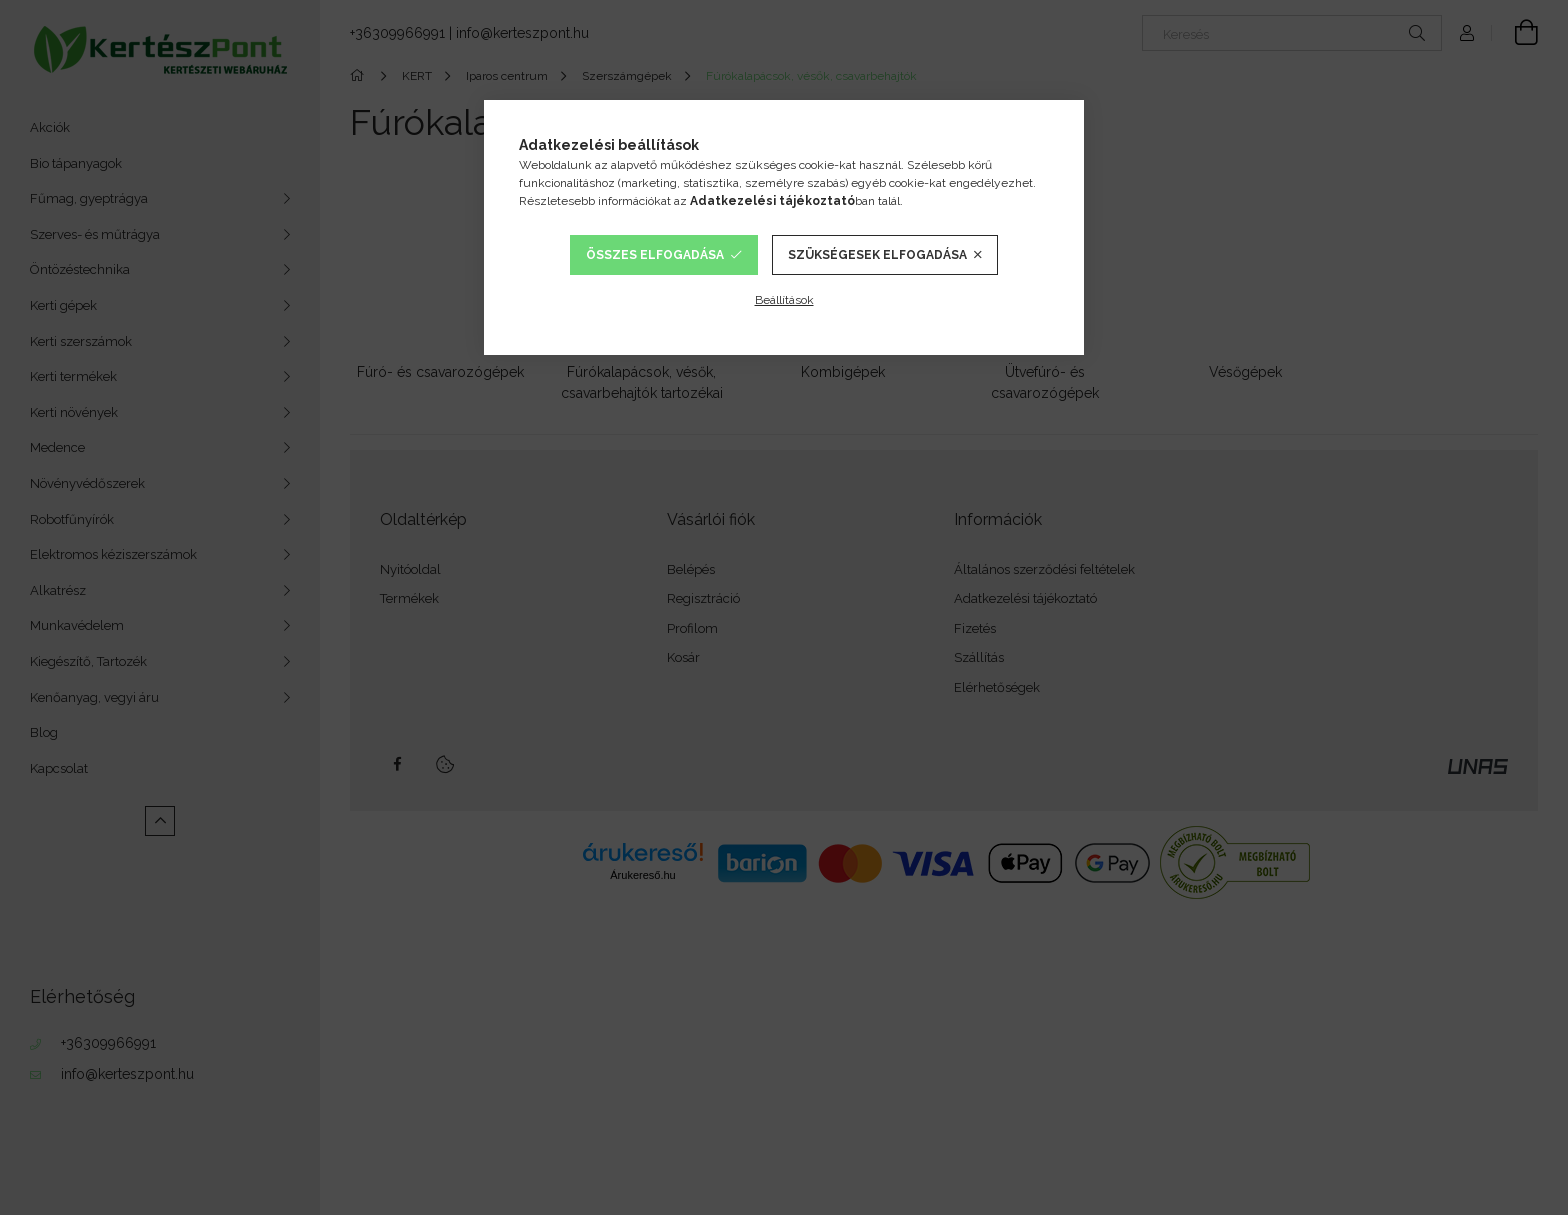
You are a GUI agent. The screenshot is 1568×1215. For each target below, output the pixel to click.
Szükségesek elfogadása (877, 255)
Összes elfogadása (655, 255)
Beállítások (784, 300)
